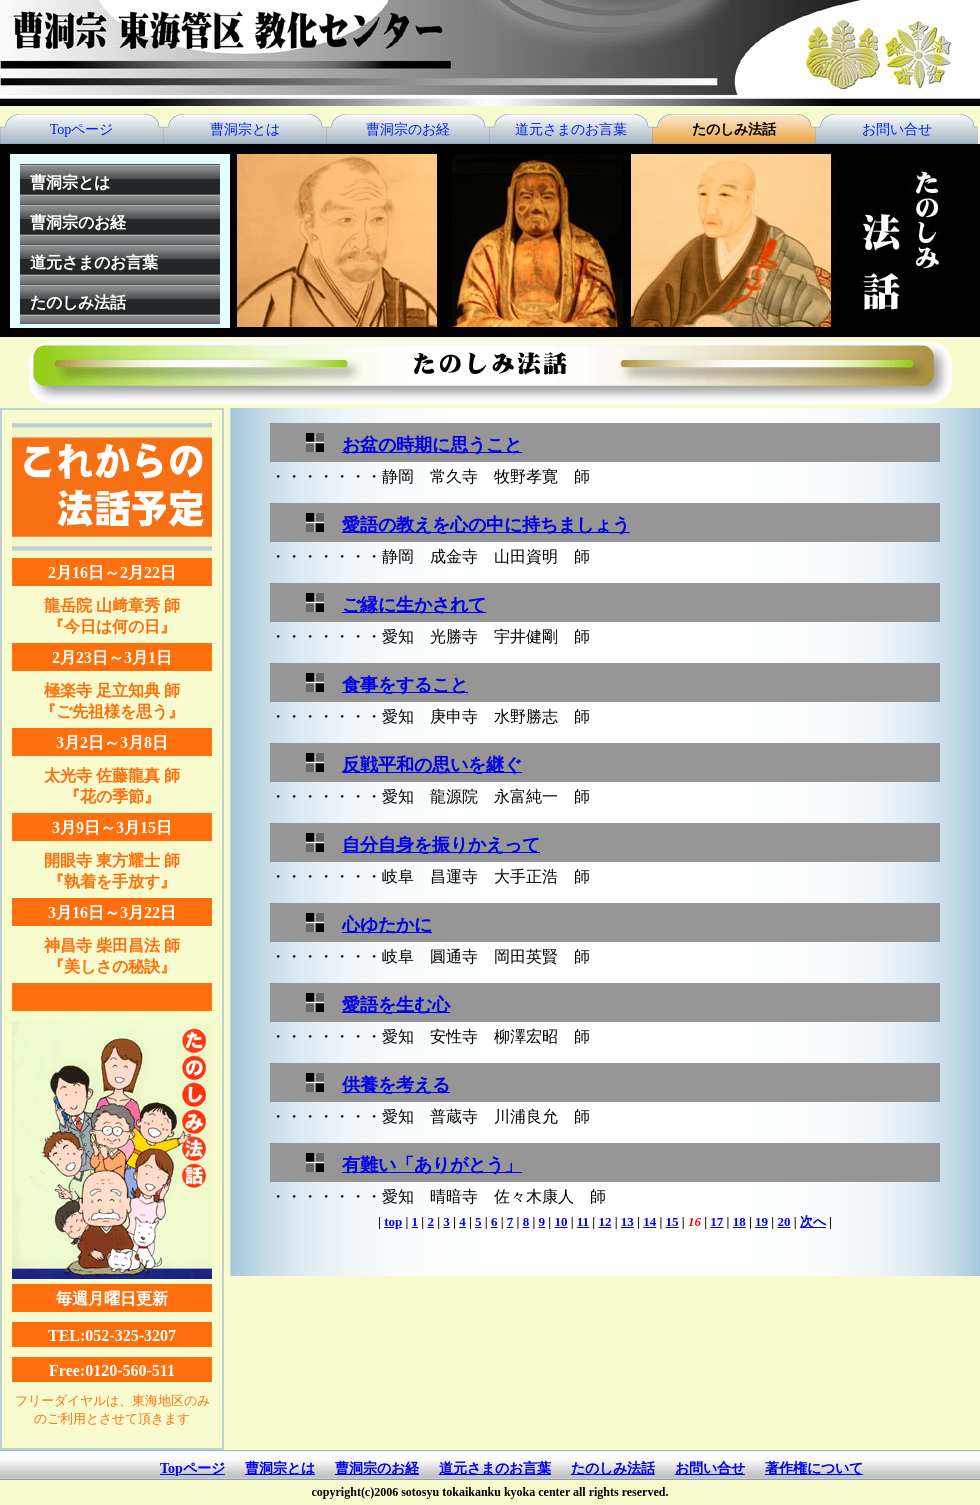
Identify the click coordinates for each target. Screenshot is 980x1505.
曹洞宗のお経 (408, 129)
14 (649, 1221)
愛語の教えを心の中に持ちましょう (486, 525)
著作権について (814, 1468)
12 (604, 1221)
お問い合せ (897, 129)
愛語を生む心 (396, 1005)
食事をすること (405, 685)
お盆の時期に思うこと (432, 445)
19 (761, 1221)
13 (627, 1221)
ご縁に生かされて (414, 605)
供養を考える (396, 1085)
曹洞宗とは (245, 129)
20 (783, 1221)
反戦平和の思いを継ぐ (432, 765)
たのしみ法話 (734, 129)
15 (672, 1221)
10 (560, 1221)
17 (716, 1221)
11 (583, 1221)
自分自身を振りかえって (441, 845)
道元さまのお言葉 (571, 129)
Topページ (82, 129)
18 (739, 1221)
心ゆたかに (387, 925)
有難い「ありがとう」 (432, 1165)
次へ (813, 1221)
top (393, 1221)
